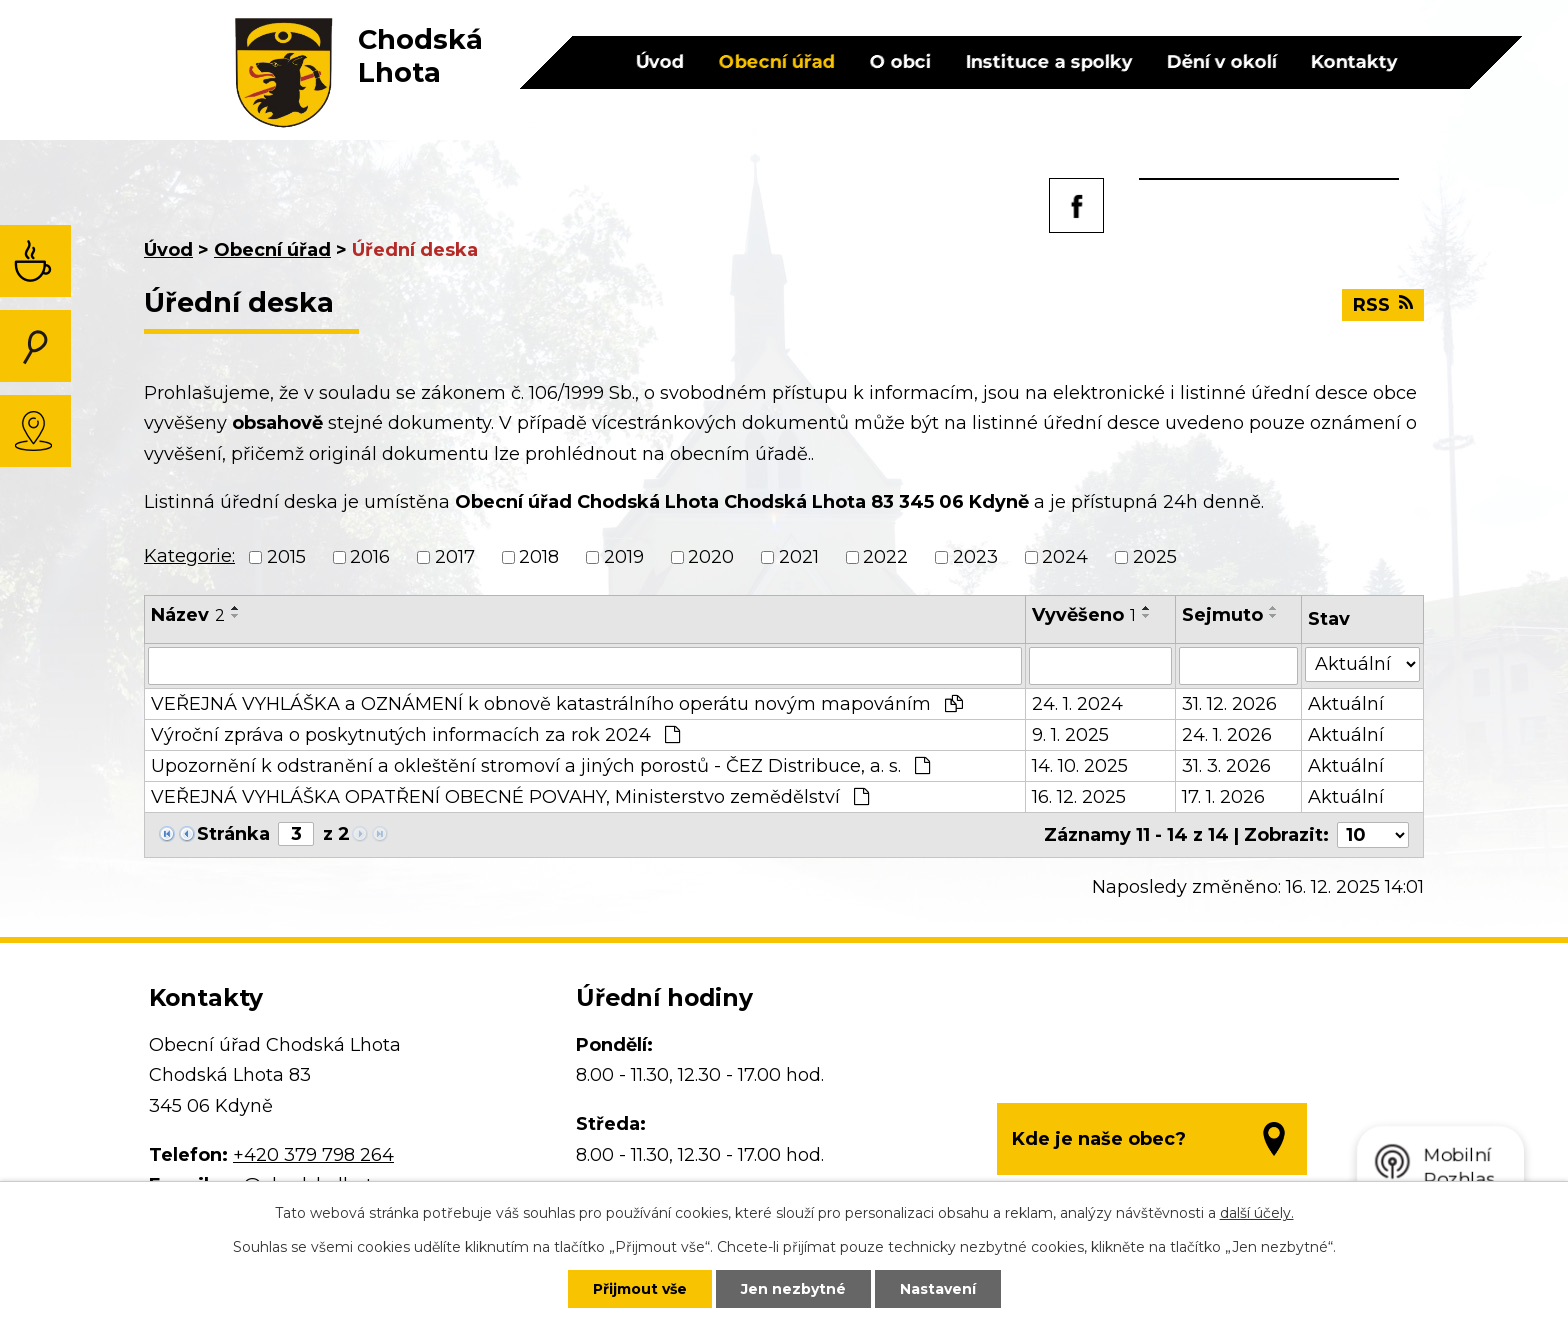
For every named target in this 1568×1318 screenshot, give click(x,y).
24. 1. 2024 (1077, 704)
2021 (799, 557)
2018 (539, 557)
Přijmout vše (640, 1289)
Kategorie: (189, 556)
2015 (286, 557)
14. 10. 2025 (1080, 766)
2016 (370, 557)
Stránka (233, 834)
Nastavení (938, 1289)
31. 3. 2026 (1226, 766)
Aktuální (1346, 704)
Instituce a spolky (1048, 62)
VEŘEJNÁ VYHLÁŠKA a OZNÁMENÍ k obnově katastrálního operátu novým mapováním (557, 704)
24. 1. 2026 (1227, 735)
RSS (1383, 305)
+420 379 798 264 (313, 1155)
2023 (975, 557)
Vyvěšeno (1084, 615)
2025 (1155, 557)
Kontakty (1353, 62)
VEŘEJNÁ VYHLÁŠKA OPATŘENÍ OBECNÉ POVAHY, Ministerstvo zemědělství (510, 797)
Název (188, 615)
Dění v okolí (1221, 62)
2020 (711, 557)
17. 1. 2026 (1223, 797)
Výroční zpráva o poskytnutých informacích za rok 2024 (415, 735)
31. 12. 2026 (1229, 704)
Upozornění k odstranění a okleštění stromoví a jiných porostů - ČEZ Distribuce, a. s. (540, 766)
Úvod (659, 62)
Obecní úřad (776, 62)
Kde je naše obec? (1099, 1139)
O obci (900, 62)
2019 (624, 557)
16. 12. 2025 (1079, 797)
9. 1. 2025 (1070, 735)
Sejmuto (1222, 615)
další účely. (1257, 1213)
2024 (1065, 557)
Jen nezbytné (793, 1289)
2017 (455, 557)
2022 (885, 557)
